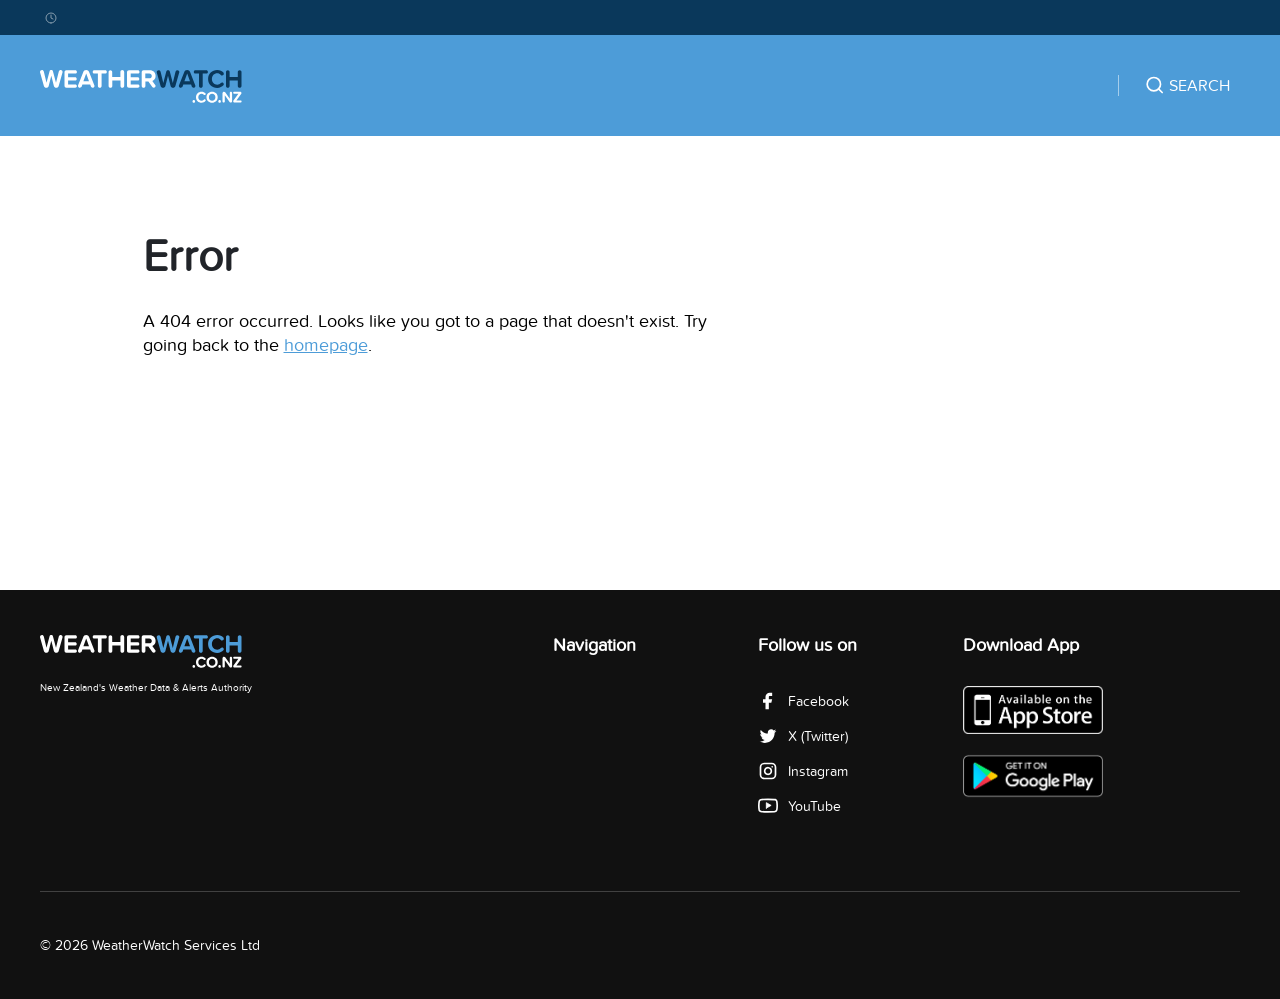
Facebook (803, 701)
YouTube (799, 806)
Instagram (803, 771)
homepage (326, 345)
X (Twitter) (803, 736)
